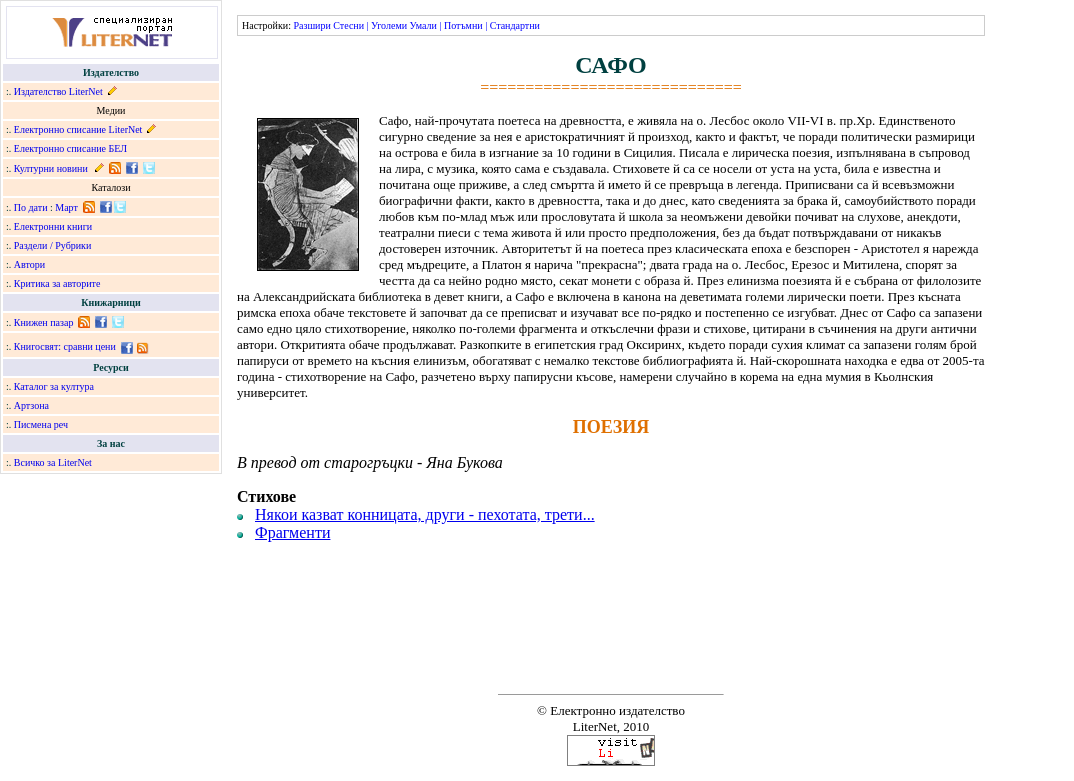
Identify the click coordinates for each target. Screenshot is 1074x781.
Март (66, 207)
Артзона (31, 405)
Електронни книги (53, 226)
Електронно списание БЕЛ (70, 148)
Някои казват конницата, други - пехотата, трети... (425, 514)
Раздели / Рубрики (53, 245)
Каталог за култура (54, 386)
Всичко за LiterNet (53, 462)
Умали (423, 25)
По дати (31, 207)
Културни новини (51, 168)
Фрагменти (292, 532)
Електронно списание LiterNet (78, 129)
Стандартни (515, 25)
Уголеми (389, 25)
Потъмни (463, 25)
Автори (29, 264)
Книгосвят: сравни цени (65, 346)
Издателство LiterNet (58, 91)
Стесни (348, 25)
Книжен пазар (44, 322)
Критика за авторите (57, 283)
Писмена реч (41, 424)
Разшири (311, 25)
